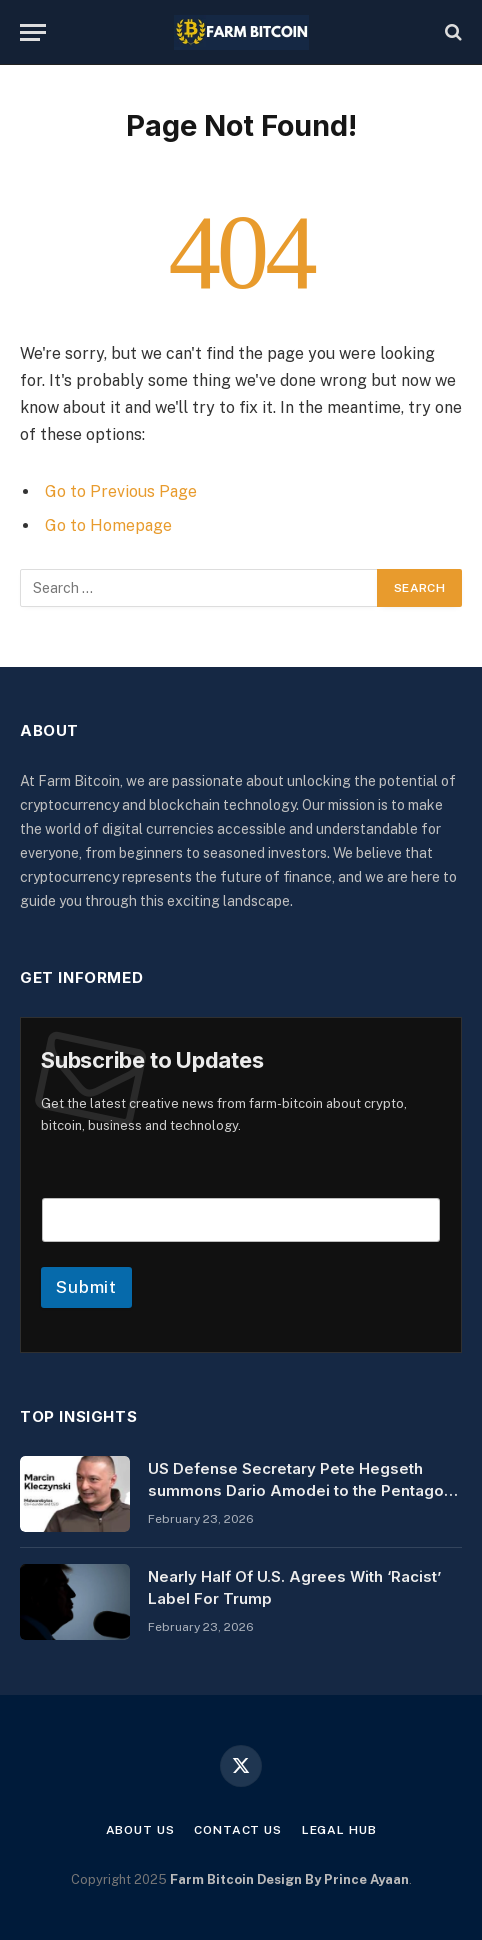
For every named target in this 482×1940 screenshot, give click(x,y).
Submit (86, 1287)
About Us (140, 1830)
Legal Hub (339, 1830)
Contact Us (237, 1830)
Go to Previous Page (121, 491)
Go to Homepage (108, 525)
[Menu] (33, 32)
